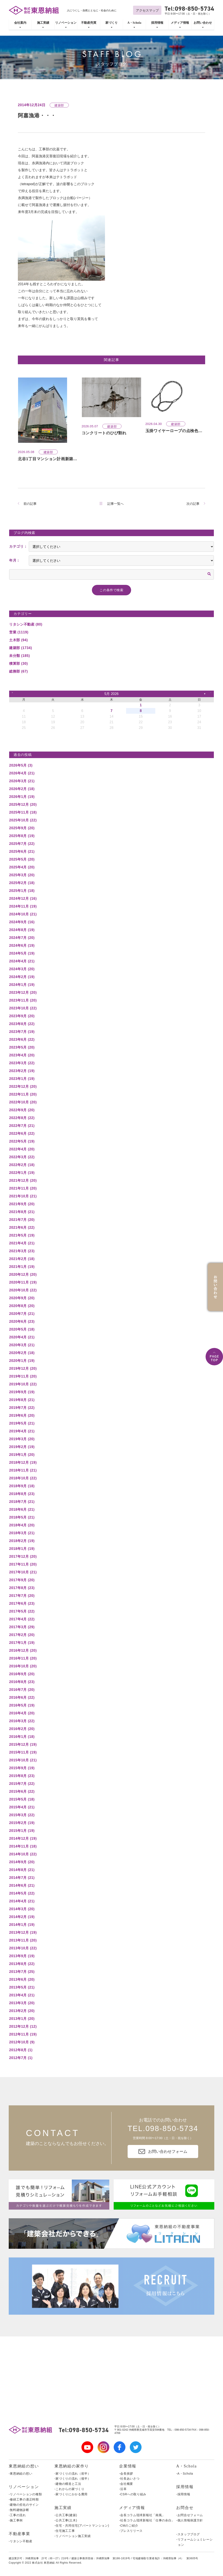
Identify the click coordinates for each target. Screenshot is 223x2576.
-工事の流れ (17, 2515)
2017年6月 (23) (22, 1603)
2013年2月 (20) (22, 2011)
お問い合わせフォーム (163, 2151)
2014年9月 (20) (22, 1862)
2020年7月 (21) (22, 1314)
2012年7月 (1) (21, 2058)
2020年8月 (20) (22, 1306)
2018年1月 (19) (22, 1549)
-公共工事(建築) (65, 2515)
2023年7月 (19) (22, 1032)
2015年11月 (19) (23, 1752)
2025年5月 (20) (22, 859)
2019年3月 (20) (22, 1439)
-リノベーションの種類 (25, 2494)
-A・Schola (184, 2473)
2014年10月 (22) (23, 1854)
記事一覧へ (115, 503)
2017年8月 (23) (22, 1588)
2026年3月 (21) (22, 781)
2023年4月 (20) (22, 1055)
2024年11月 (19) (23, 906)
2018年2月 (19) (22, 1541)
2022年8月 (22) (22, 1118)
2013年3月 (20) (22, 2003)
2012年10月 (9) (22, 2042)
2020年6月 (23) (22, 1321)
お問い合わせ (203, 22)
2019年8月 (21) (22, 1400)
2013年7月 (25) (22, 1972)
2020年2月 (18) (22, 1353)
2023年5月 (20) (22, 1047)
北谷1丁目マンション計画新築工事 (49, 459)
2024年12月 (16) (23, 898)
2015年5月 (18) (22, 1799)
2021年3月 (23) (22, 1251)
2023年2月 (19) (22, 1071)
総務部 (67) (18, 671)
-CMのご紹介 (128, 2525)
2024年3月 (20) (22, 969)
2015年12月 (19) (23, 1744)
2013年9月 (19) (22, 1956)
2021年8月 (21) (22, 1212)
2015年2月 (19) (22, 1823)
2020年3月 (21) (22, 1345)
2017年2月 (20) (22, 1635)
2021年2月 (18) (22, 1259)
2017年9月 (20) (22, 1580)
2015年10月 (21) (23, 1760)
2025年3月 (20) (22, 875)
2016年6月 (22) (22, 1697)
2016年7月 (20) (22, 1690)
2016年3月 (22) (22, 1721)
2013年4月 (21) (22, 1995)
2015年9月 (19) (22, 1768)
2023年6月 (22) (22, 1039)
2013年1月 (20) (22, 2019)
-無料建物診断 (19, 2510)
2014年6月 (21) (22, 1885)
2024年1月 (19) (22, 985)
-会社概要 (126, 2483)
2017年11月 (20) (23, 1564)
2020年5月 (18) (22, 1329)
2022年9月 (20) (22, 1110)
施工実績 (43, 22)
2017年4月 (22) (22, 1619)
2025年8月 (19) (22, 836)
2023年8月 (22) (22, 1024)
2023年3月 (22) (22, 1063)
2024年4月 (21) (22, 961)
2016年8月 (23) (22, 1682)
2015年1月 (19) (22, 1831)
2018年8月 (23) (22, 1494)
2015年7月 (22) (22, 1784)
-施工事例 (16, 2520)
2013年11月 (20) (23, 1940)
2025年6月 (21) (22, 851)
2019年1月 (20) (22, 1455)
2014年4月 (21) (22, 1901)
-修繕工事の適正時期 (24, 2499)
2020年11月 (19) (23, 1282)
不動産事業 (19, 2534)
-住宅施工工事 (64, 2530)
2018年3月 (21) (22, 1533)
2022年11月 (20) (23, 1094)
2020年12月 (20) (23, 1274)
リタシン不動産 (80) (25, 624)
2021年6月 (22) (22, 1227)
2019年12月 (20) (23, 1368)
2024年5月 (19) (22, 953)
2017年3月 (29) (22, 1627)
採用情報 (157, 22)
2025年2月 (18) (22, 883)
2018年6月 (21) (22, 1509)
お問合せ (184, 2508)
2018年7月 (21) (22, 1502)
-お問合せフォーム (189, 2515)
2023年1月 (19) (22, 1079)
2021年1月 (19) (22, 1267)
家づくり (111, 22)
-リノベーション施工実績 (72, 2536)
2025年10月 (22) (23, 820)
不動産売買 (88, 22)
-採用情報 (183, 2494)
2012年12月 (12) (23, 2026)
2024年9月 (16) (22, 922)
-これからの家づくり (69, 2489)
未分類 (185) (19, 656)
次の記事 (192, 503)
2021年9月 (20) (22, 1204)
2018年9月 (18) (22, 1486)
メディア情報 (180, 22)
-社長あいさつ (129, 2478)
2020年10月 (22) (23, 1290)
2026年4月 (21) (22, 773)
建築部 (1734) (20, 648)
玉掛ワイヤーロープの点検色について (180, 431)
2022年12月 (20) (23, 1086)
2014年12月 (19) (23, 1838)
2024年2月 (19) (22, 977)
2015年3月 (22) (22, 1815)
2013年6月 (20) (22, 1979)
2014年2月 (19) (22, 1917)
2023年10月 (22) (23, 1008)
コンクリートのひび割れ (104, 433)
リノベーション (65, 22)
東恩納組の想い (24, 2466)
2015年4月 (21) (22, 1807)
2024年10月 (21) (23, 914)
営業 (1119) (18, 632)
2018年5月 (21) (22, 1517)
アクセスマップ (147, 10)
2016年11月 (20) (23, 1658)
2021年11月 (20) (23, 1188)
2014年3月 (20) (22, 1909)
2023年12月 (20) (23, 992)
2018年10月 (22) (23, 1478)
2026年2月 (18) (22, 789)
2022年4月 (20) (22, 1149)
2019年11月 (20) (23, 1376)
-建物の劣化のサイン (24, 2504)
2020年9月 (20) (22, 1298)
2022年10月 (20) (23, 1102)
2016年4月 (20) (22, 1713)
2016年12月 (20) (23, 1650)
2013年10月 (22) (23, 1948)
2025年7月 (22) (22, 844)
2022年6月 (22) (22, 1133)
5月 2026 (112, 694)
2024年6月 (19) (22, 945)
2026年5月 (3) (21, 765)
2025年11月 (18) (23, 812)
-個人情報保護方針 (189, 2520)
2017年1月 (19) (22, 1643)
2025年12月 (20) (23, 804)
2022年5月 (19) (22, 1141)
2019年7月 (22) (22, 1408)
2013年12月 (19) (23, 1932)
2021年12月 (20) (23, 1180)
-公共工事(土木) (65, 2520)
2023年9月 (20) (22, 1016)
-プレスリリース (131, 2530)
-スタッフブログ (188, 2534)
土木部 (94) (18, 640)
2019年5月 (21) (22, 1423)
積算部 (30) (18, 663)
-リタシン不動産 (20, 2541)
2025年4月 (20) (22, 867)
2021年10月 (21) (23, 1196)
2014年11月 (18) (23, 1846)
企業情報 (127, 2466)
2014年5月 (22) (22, 1893)
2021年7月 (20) (22, 1220)
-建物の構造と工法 (67, 2483)
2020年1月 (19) (22, 1361)
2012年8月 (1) (21, 2050)
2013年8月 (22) (22, 1964)
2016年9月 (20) (22, 1674)
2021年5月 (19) (22, 1235)
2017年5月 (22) (22, 1611)
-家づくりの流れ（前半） (72, 2473)
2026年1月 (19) (22, 797)
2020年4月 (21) (22, 1337)
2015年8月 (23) (22, 1776)
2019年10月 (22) (23, 1384)
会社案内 (20, 22)
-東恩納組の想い (20, 2473)
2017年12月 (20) (23, 1556)
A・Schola (134, 22)
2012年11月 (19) (23, 2034)
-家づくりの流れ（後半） (72, 2478)
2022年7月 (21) (22, 1126)
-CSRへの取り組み (132, 2494)
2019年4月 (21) (22, 1431)
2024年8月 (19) (22, 930)
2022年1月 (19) (22, 1173)
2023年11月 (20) (23, 1000)
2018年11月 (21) (23, 1470)
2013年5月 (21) (22, 1987)
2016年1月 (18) (22, 1737)
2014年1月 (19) (22, 1925)
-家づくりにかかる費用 (71, 2494)
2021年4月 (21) (22, 1243)
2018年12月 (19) (23, 1462)
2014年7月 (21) (22, 1878)
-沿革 (123, 2489)
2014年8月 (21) (22, 1870)
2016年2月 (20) (22, 1729)
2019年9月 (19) (22, 1392)
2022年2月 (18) (22, 1165)
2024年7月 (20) (22, 938)
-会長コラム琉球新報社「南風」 (142, 2515)
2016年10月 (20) (23, 1666)
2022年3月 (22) (22, 1157)
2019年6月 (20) (22, 1415)
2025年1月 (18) (22, 891)
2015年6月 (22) (22, 1791)
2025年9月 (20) (22, 828)
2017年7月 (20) (22, 1596)
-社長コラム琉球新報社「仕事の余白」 (147, 2520)
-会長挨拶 (126, 2473)
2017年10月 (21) (23, 1572)
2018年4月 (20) (22, 1525)
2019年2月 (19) (22, 1447)
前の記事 (30, 503)
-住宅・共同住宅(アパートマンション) (81, 2525)
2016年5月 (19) (22, 1705)
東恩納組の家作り (71, 2466)
